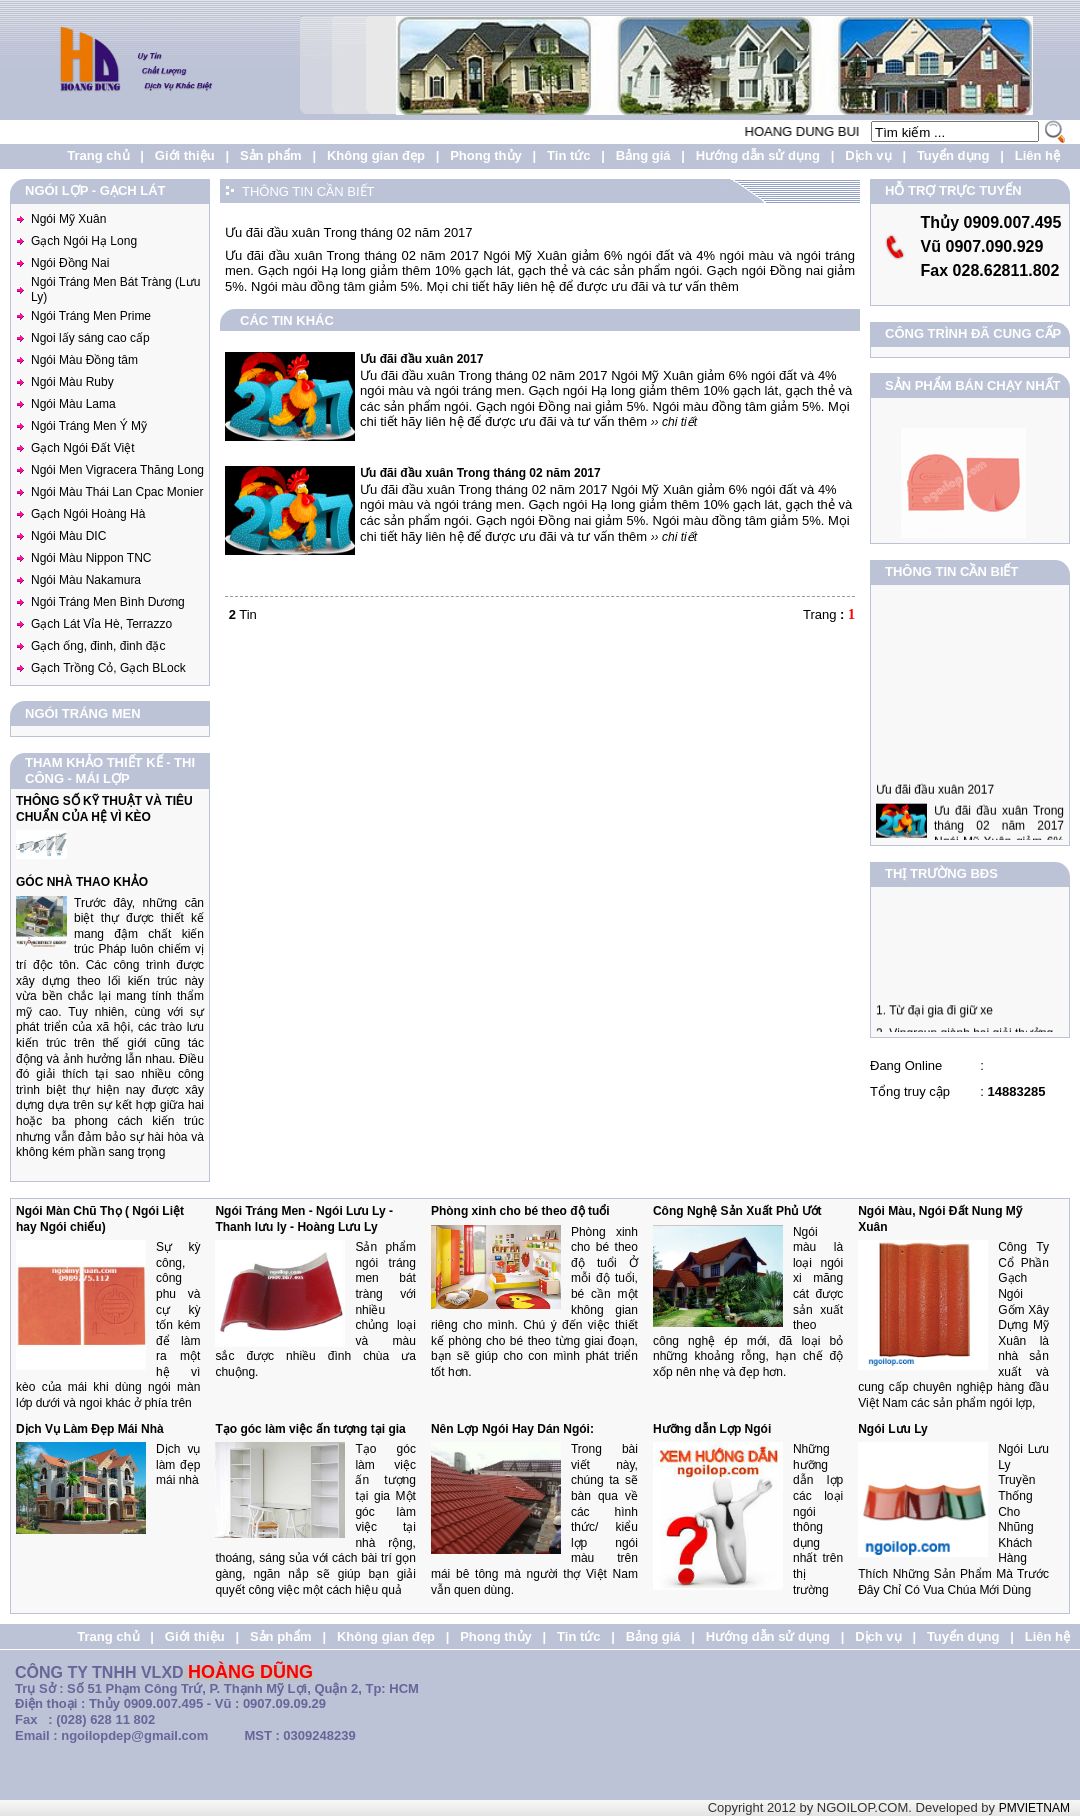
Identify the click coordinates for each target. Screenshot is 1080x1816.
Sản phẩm (271, 155)
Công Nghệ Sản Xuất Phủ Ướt (737, 1211)
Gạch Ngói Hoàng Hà (88, 514)
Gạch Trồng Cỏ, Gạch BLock (108, 668)
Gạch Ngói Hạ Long (84, 241)
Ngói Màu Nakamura (86, 580)
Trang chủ (98, 155)
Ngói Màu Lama (73, 404)
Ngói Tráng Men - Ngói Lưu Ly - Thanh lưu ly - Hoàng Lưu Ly (304, 1219)
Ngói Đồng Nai (70, 263)
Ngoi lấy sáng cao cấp (90, 338)
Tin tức (568, 155)
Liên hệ (1037, 155)
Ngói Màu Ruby (72, 382)
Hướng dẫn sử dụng (758, 155)
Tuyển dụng (953, 155)
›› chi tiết (674, 422)
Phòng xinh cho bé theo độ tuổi (520, 1211)
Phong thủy (486, 155)
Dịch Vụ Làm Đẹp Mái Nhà (90, 1429)
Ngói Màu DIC (68, 536)
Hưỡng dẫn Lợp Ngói (712, 1429)
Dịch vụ (868, 155)
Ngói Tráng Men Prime (91, 316)
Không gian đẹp (376, 155)
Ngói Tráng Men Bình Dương (108, 602)
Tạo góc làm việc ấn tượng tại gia (310, 1429)
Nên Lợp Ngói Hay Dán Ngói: (512, 1429)
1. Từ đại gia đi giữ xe (934, 1024)
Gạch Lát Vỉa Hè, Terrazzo (101, 624)
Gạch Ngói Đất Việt (82, 448)
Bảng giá (643, 155)
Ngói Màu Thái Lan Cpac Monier (117, 492)
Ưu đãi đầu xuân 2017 (935, 817)
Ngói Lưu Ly (893, 1429)
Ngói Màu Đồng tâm (84, 360)
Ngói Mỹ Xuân (68, 219)
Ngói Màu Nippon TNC (91, 558)
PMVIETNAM (1034, 1808)
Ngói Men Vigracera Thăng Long (117, 470)
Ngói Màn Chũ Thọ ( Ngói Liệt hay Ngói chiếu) (100, 1219)
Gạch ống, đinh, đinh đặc (98, 646)
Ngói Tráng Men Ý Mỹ (89, 426)
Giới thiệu (185, 155)
